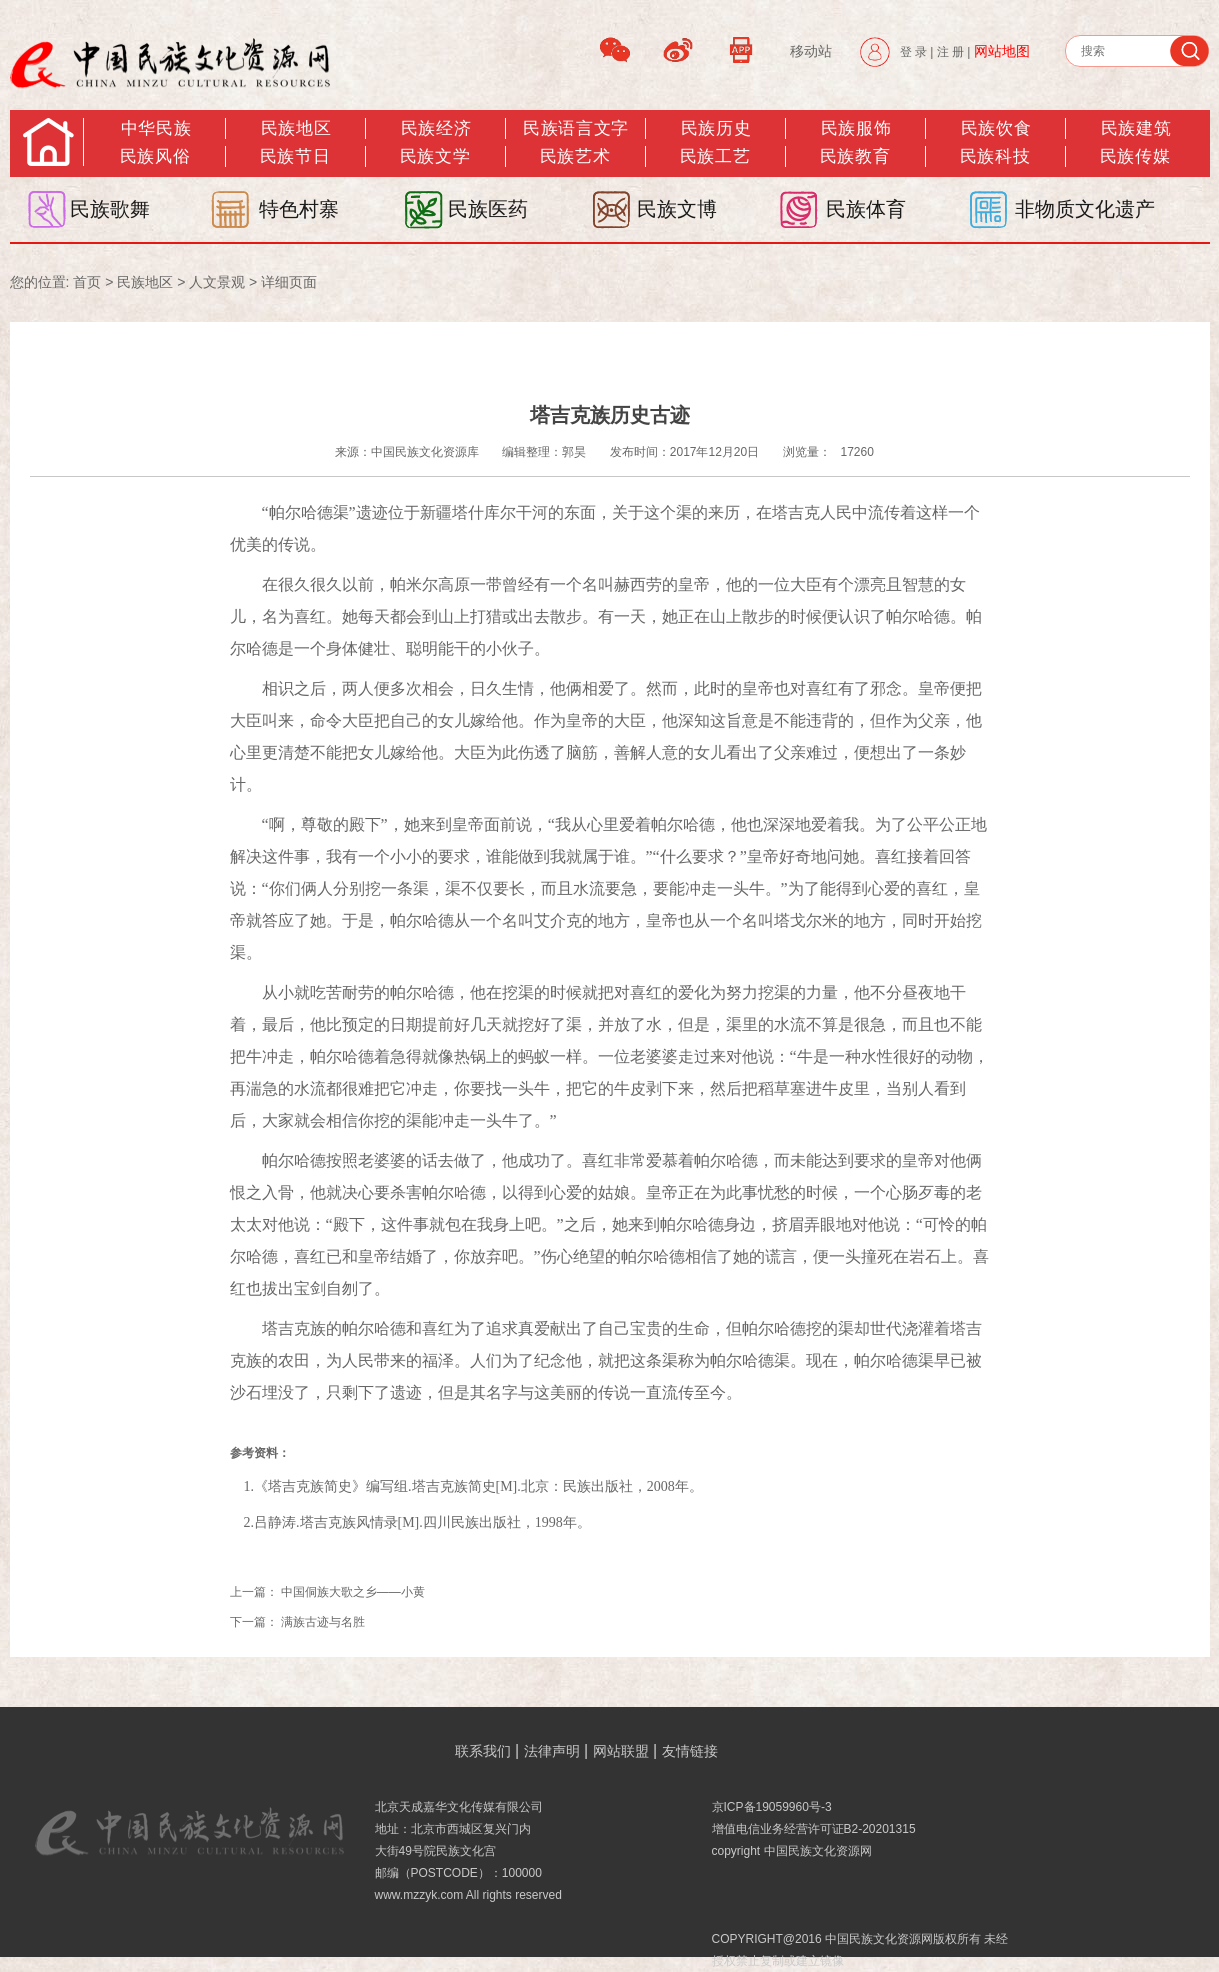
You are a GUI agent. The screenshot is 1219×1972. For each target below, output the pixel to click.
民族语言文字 (575, 128)
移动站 (811, 51)
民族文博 (677, 209)
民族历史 (716, 128)
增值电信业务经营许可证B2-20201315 (814, 1829)
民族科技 (995, 156)
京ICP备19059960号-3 (772, 1807)
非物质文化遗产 (1085, 209)
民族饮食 (996, 128)
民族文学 (435, 156)
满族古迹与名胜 (323, 1622)
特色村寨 (299, 209)
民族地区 (296, 128)
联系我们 (483, 1751)
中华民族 (156, 128)
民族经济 (436, 128)
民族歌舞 (110, 209)
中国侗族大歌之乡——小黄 (354, 1592)
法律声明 (552, 1751)
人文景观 (217, 282)
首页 (87, 282)
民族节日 (295, 156)
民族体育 (866, 209)
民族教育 (855, 156)
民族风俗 (155, 156)
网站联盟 (621, 1751)
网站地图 (1002, 51)
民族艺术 (575, 156)
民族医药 (488, 209)
